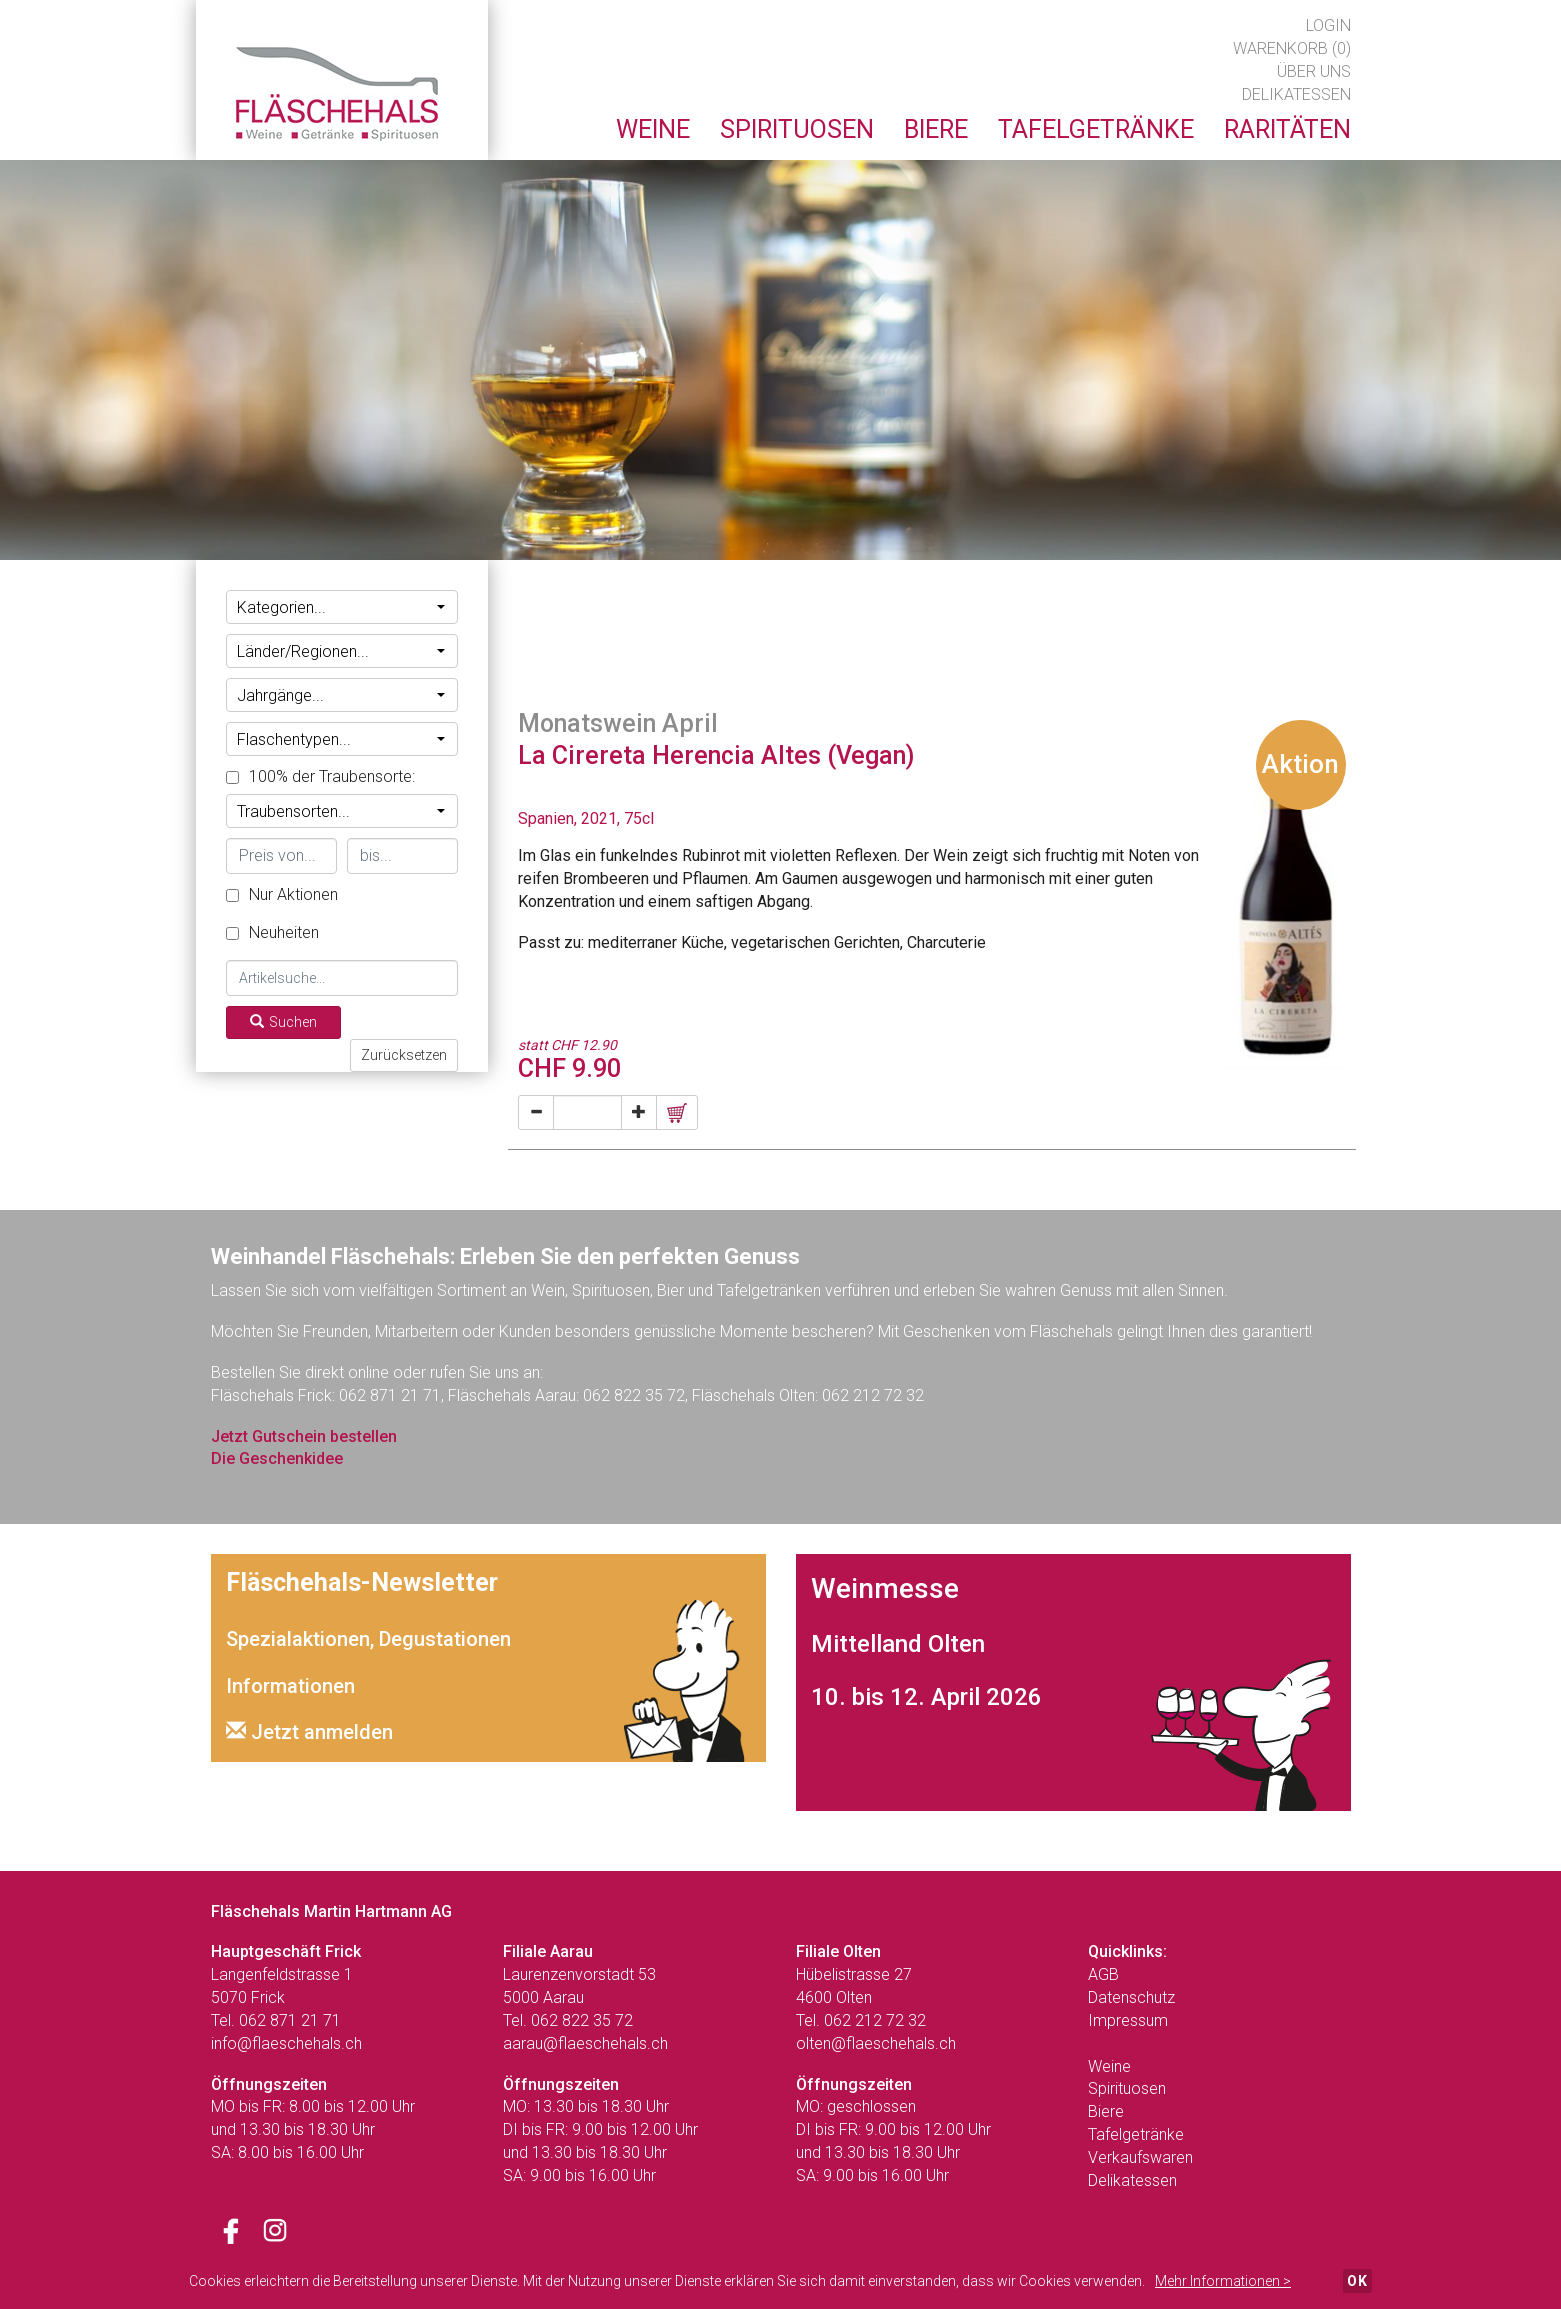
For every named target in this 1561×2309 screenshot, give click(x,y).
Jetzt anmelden (309, 1732)
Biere (1106, 2111)
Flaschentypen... (341, 739)
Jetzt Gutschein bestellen (304, 1436)
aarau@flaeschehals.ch (585, 2043)
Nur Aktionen (282, 894)
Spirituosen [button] (797, 129)
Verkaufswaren (1140, 2157)
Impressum (1128, 2020)
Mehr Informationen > (1223, 2281)
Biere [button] (936, 129)
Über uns (1314, 71)
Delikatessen (1296, 94)
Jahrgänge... (341, 695)
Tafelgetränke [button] (1096, 129)
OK (1357, 2281)
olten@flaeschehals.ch (876, 2043)
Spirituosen (1127, 2088)
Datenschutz (1131, 1997)
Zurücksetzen (404, 1055)
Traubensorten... (341, 811)
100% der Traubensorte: (320, 776)
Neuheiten (272, 932)
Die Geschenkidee (277, 1458)
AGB (1103, 1974)
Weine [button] (653, 129)
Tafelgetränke (1136, 2134)
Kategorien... (341, 607)
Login (1328, 25)
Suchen (283, 1022)
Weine (1109, 2066)
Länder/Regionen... (341, 651)
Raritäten (1287, 129)
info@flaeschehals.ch (286, 2043)
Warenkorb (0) (1292, 48)
